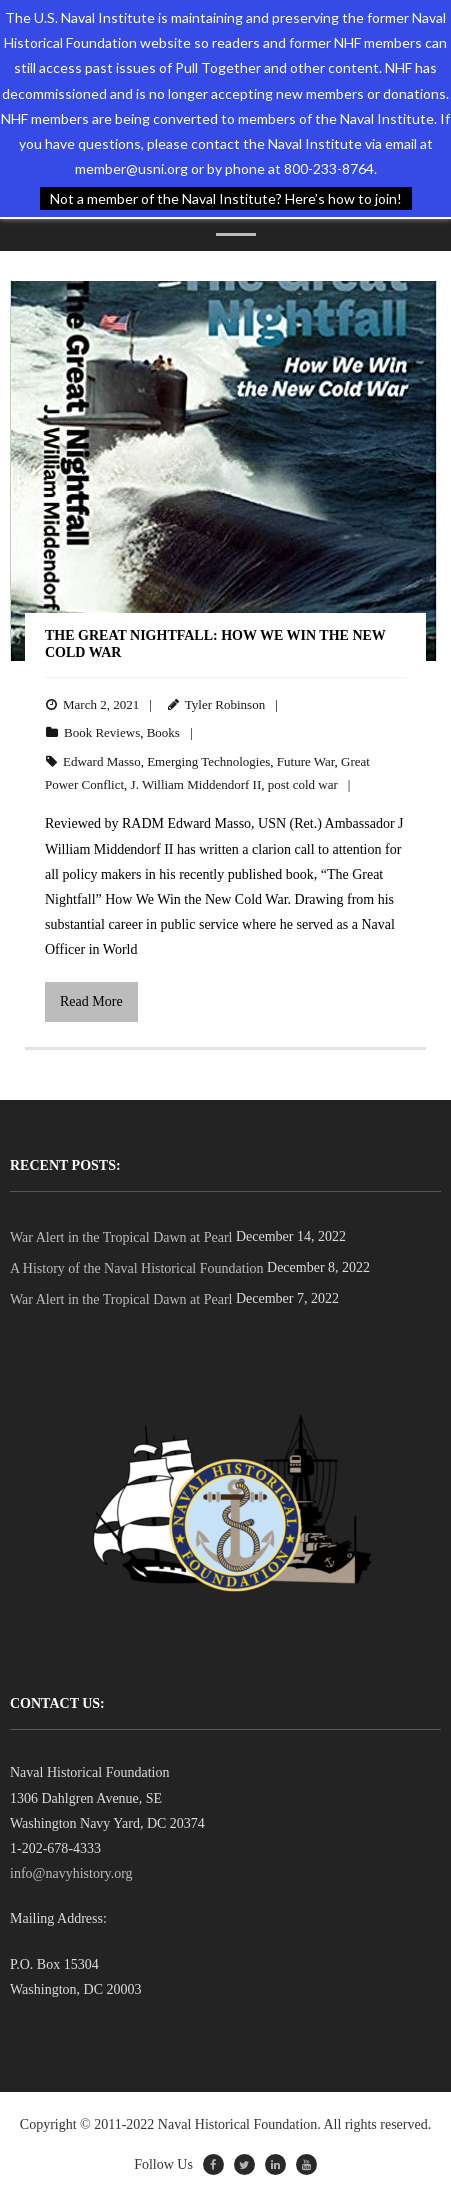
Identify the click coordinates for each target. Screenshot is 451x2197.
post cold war (303, 784)
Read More (91, 1001)
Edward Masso (102, 761)
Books (163, 732)
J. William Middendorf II (196, 784)
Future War (306, 761)
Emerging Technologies (208, 761)
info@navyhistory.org (71, 1873)
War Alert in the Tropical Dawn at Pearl (121, 1237)
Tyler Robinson (225, 704)
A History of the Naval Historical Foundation (137, 1268)
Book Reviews (102, 732)
